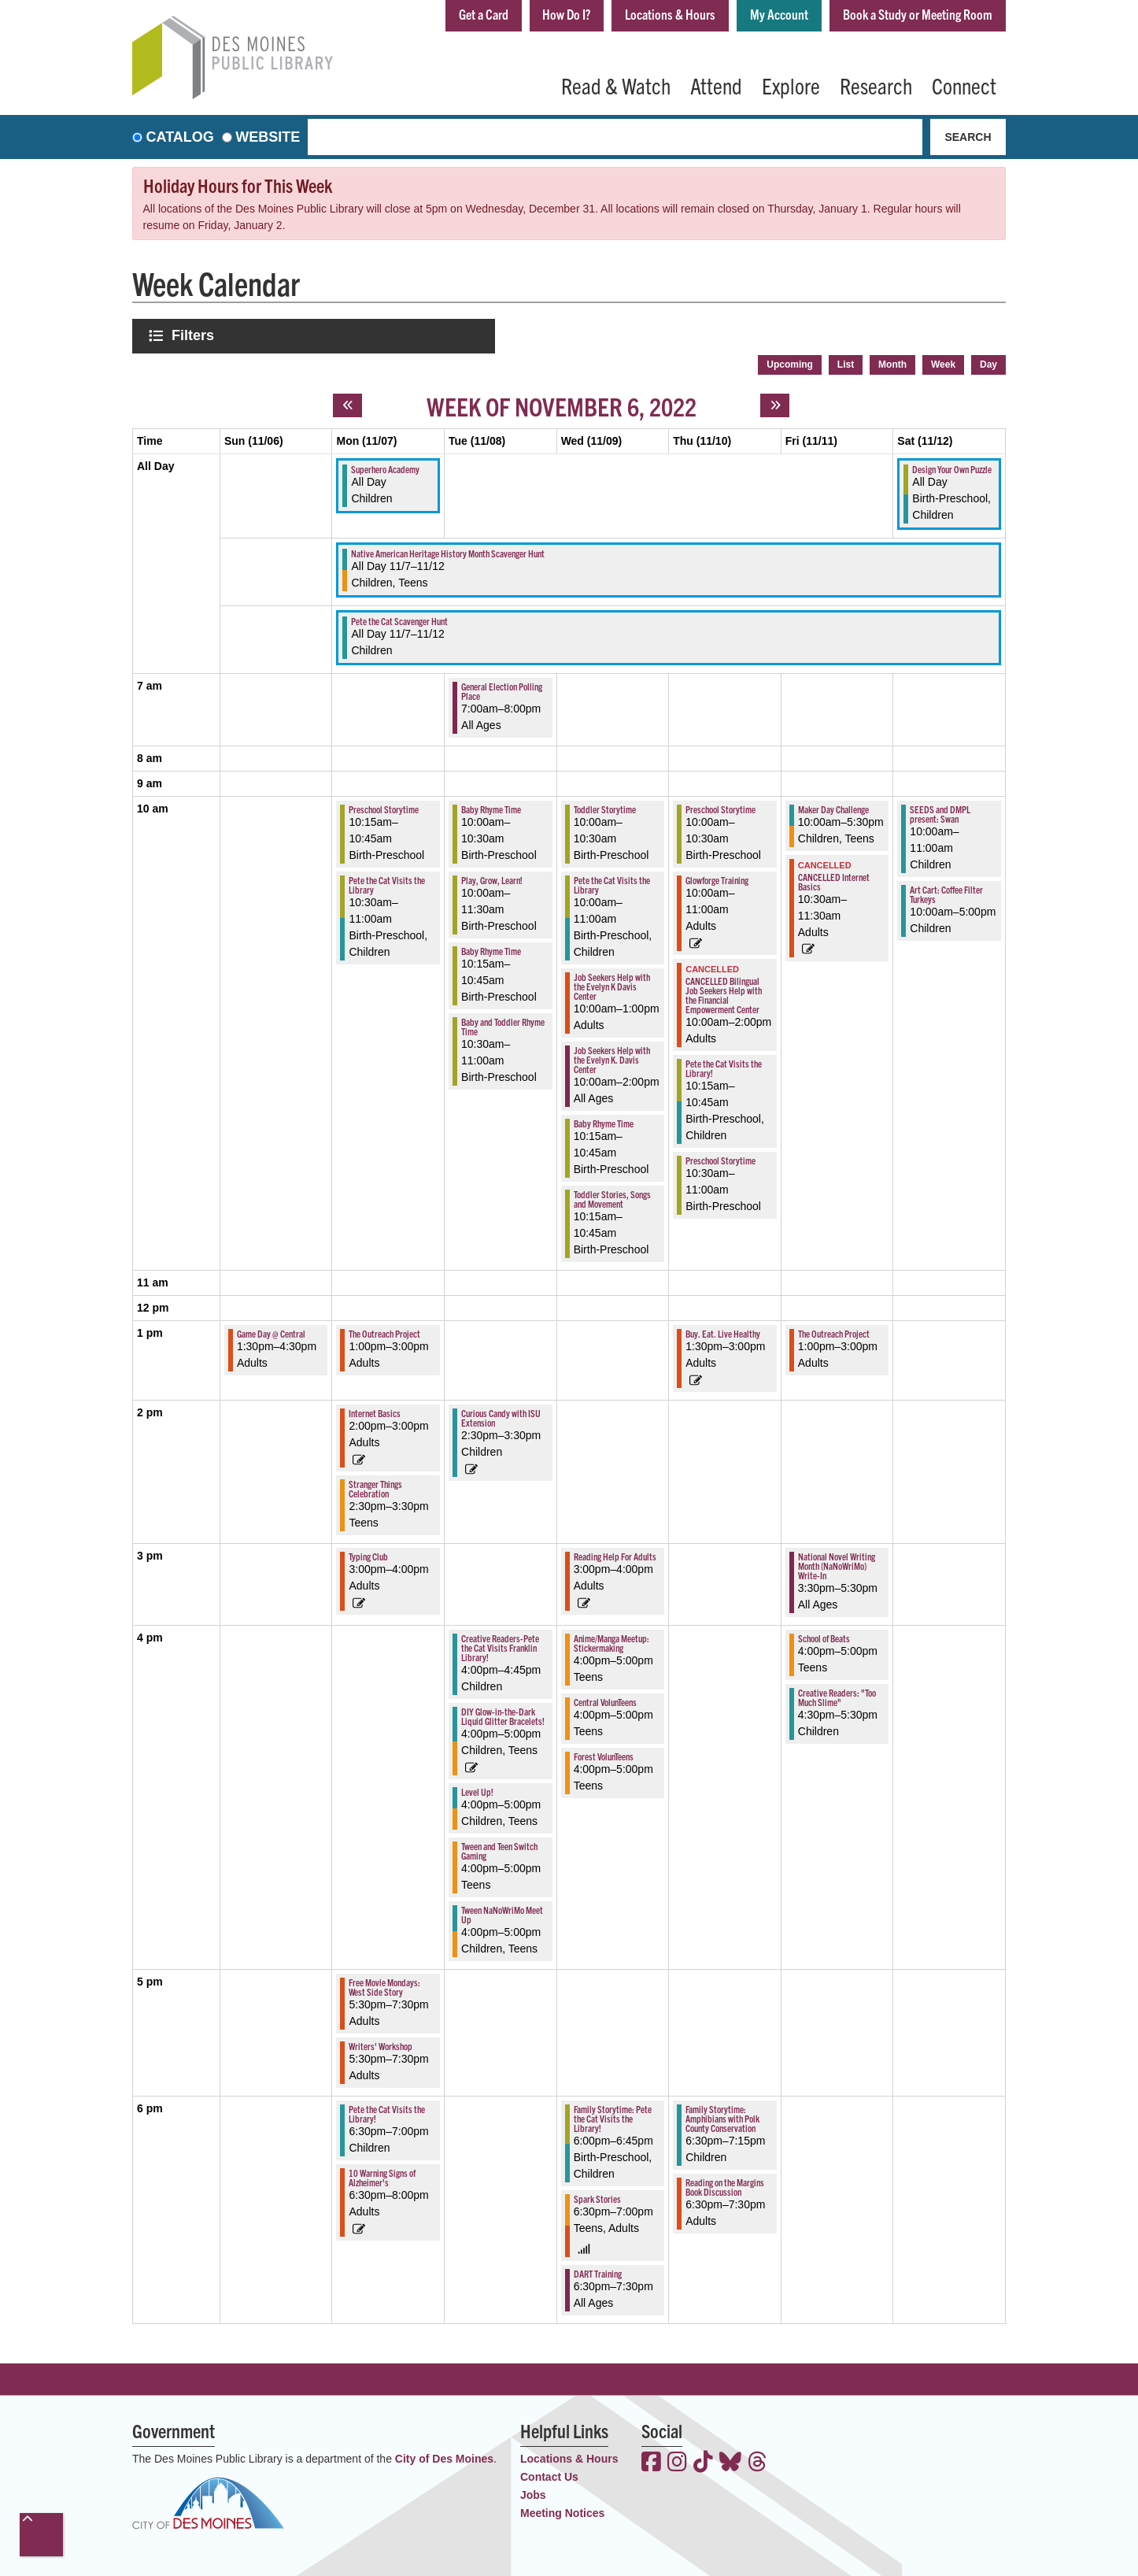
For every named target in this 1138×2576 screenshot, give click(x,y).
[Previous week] (347, 404)
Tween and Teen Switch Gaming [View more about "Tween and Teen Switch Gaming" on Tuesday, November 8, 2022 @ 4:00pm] (499, 1849)
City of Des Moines (444, 2457)
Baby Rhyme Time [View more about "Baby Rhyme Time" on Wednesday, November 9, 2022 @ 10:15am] (604, 1121)
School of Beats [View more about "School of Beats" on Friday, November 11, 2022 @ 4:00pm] (824, 1636)
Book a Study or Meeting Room (914, 15)
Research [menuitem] (876, 85)
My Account (772, 15)
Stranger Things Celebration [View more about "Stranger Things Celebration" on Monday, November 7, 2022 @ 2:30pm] (375, 1486)
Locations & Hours (660, 15)
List (845, 362)
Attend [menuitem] (716, 85)
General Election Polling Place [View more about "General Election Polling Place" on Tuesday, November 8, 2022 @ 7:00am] (501, 689)
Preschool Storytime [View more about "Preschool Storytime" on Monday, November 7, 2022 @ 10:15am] (384, 807)
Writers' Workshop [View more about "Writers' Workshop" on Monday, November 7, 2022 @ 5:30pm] (380, 2044)
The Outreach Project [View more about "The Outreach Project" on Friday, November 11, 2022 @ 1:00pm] (834, 1332)
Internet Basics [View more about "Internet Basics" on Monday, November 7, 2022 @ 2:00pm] (375, 1411)
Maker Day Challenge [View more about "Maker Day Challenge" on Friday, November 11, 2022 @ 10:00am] (833, 807)
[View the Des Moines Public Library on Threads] (757, 2461)
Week (943, 362)
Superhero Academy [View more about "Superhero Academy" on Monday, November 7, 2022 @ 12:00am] (385, 467)
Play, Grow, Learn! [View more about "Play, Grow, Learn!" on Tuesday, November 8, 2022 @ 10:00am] (492, 878)
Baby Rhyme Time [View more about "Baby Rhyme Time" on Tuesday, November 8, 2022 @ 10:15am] (491, 949)
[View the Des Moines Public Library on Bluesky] (730, 2461)
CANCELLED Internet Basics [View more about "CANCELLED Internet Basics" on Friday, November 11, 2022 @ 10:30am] (834, 879)
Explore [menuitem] (791, 85)
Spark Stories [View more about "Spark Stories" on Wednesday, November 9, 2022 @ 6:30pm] (597, 2197)
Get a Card (466, 15)
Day (988, 362)
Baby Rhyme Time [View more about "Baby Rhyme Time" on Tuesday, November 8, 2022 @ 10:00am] (491, 807)
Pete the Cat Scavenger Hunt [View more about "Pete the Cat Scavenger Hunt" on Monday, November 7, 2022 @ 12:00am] (399, 619)
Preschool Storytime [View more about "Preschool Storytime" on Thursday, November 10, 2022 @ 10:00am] (720, 807)
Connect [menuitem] (964, 85)
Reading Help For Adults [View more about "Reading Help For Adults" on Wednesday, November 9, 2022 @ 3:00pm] (615, 1554)
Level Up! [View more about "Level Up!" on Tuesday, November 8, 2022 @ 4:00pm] (477, 1790)
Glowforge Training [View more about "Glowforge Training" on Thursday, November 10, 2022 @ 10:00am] (716, 878)
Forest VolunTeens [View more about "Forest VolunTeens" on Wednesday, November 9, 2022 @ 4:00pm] (604, 1754)
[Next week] (774, 404)
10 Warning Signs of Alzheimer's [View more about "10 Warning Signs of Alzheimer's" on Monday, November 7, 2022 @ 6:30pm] (382, 2175)
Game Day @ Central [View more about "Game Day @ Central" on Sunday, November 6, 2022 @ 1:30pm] (271, 1332)
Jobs (533, 2493)
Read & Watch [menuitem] (616, 85)
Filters (194, 335)
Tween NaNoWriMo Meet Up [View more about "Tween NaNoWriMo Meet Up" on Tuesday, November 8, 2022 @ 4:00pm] (502, 1912)
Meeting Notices (562, 2511)
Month (892, 362)
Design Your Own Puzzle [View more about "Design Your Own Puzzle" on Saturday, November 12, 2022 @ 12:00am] (952, 467)
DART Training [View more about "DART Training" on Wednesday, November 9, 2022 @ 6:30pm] (598, 2272)
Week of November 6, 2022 (561, 404)
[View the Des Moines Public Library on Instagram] (677, 2461)
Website (267, 137)
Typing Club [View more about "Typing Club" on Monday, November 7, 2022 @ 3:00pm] (368, 1554)
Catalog (180, 137)
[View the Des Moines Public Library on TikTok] (703, 2461)
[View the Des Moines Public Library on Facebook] (651, 2461)
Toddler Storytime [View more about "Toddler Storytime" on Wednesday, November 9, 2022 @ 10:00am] (605, 807)
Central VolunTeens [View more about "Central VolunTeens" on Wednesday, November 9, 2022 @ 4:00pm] (605, 1700)
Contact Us (549, 2475)
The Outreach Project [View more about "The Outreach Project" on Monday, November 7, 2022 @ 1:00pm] (384, 1332)
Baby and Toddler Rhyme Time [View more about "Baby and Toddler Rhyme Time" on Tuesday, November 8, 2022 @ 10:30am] (503, 1024)
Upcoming (790, 362)
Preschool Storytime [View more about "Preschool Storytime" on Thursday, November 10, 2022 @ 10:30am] (720, 1158)
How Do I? (553, 15)
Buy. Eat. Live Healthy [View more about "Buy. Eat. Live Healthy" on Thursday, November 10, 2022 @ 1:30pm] (722, 1332)
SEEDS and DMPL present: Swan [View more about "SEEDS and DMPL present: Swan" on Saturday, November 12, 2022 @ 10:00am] (940, 812)
